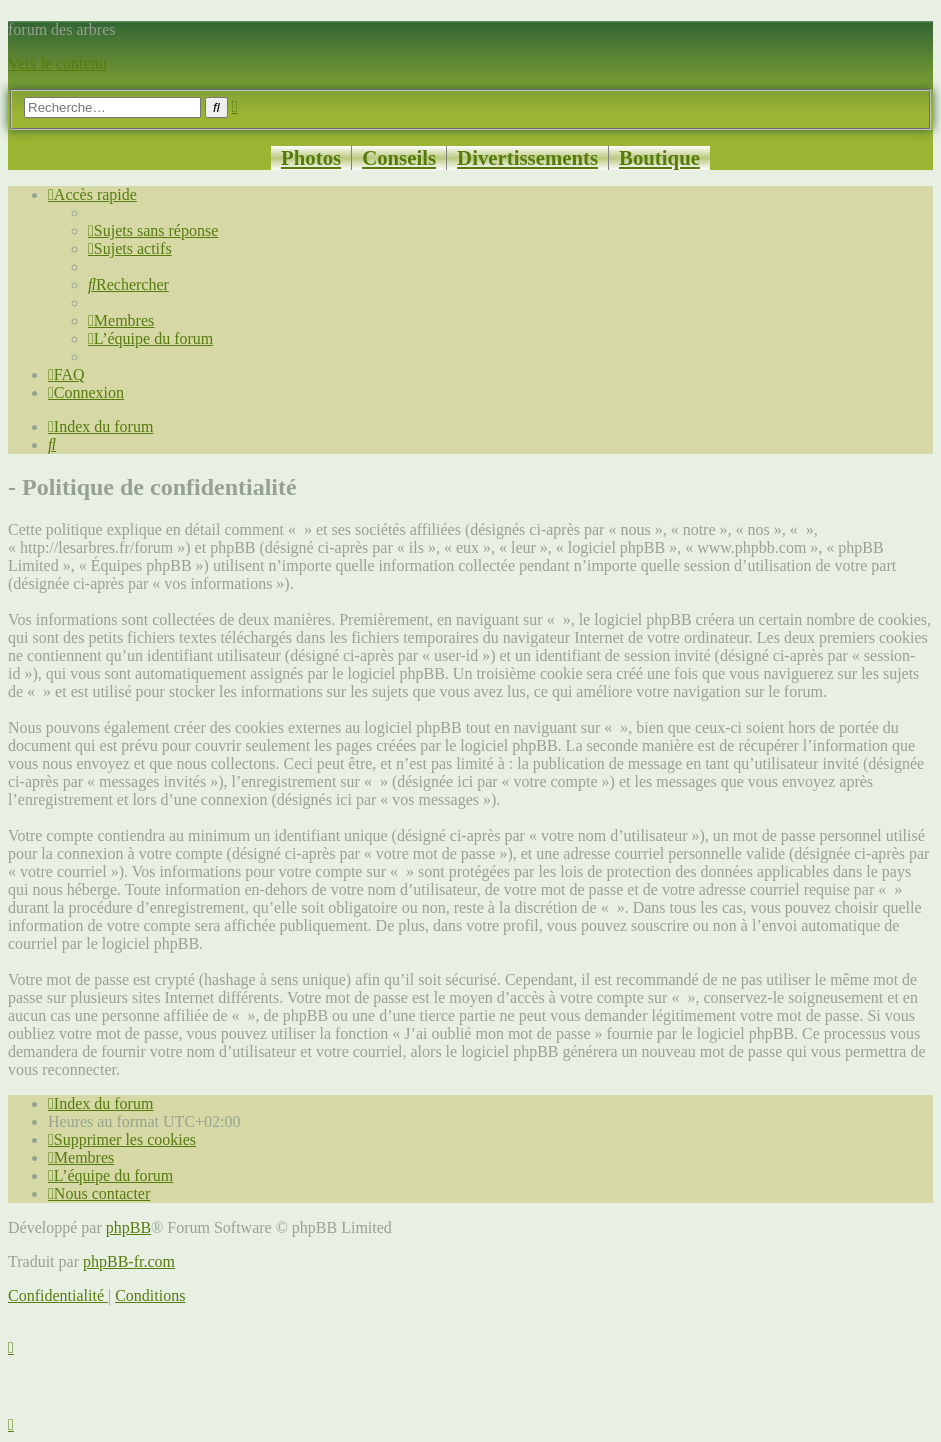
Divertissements (527, 157)
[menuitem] (153, 230)
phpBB (128, 1227)
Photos (311, 157)
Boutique (659, 157)
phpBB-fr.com (129, 1261)
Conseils (399, 157)
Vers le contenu (57, 63)
